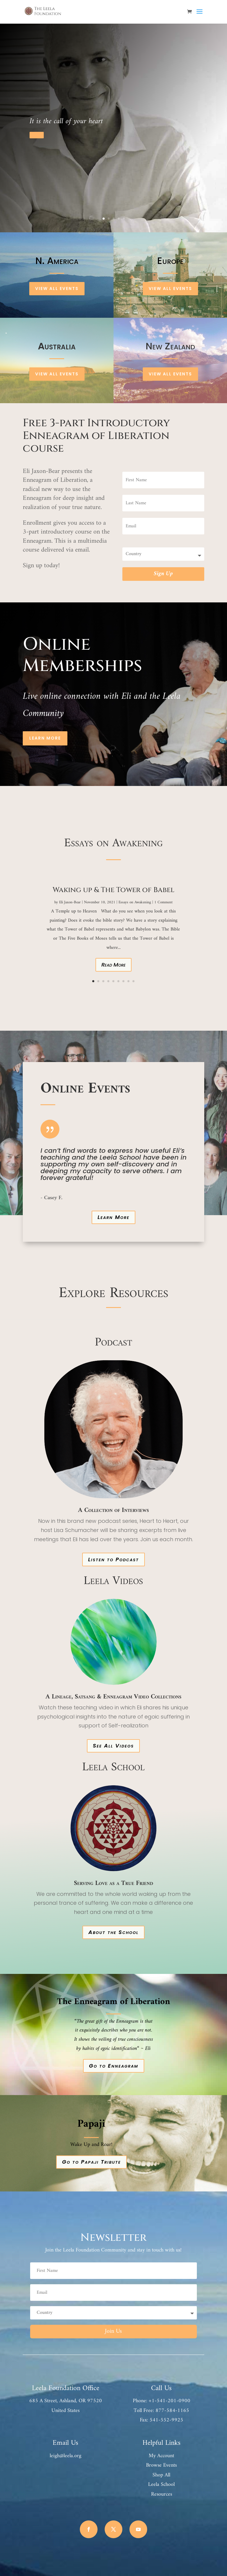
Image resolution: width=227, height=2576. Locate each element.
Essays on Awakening (135, 902)
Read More (113, 964)
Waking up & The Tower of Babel (113, 890)
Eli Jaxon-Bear (70, 902)
